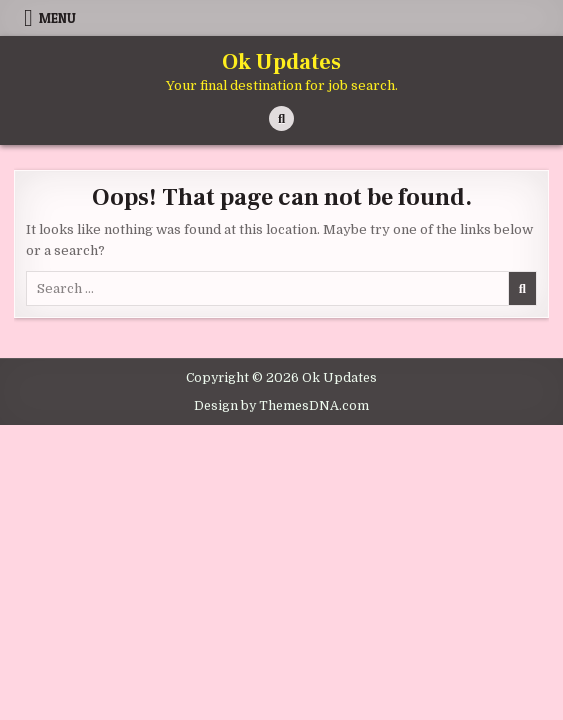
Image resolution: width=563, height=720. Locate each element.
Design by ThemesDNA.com (281, 406)
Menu (57, 18)
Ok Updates (281, 62)
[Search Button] (281, 118)
